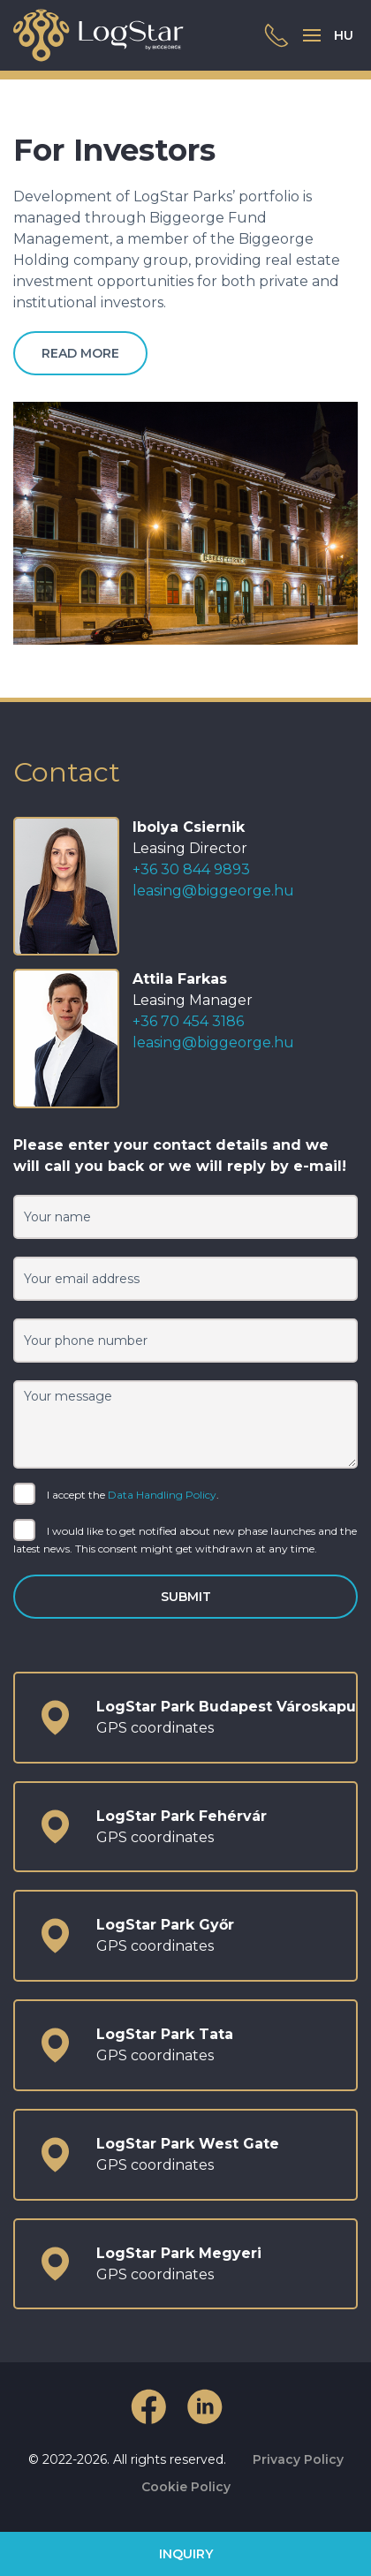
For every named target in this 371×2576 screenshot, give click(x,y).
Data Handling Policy (162, 1494)
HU (343, 35)
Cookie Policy (186, 2487)
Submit (186, 1597)
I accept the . (116, 1495)
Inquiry (186, 2554)
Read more (80, 353)
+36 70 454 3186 (188, 1021)
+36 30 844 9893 (191, 869)
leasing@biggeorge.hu (213, 890)
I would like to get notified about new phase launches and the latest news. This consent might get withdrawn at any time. (185, 1538)
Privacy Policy (298, 2459)
